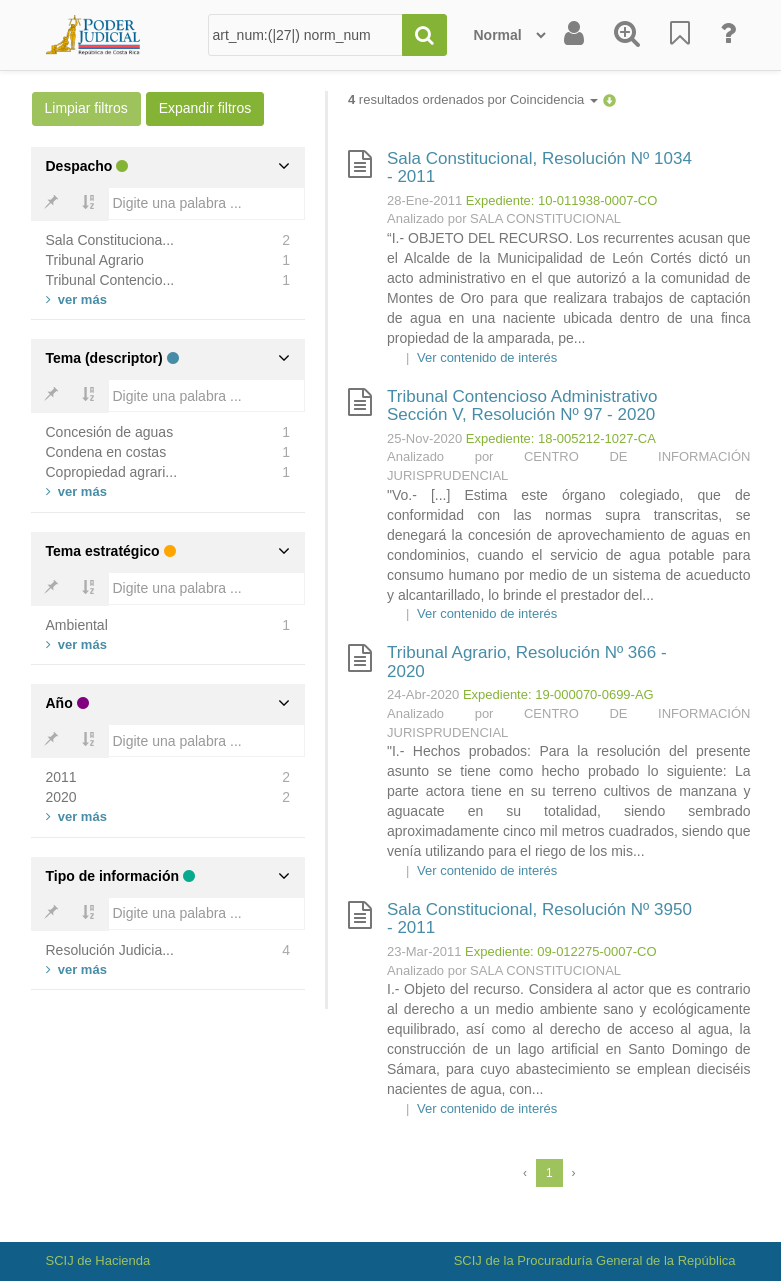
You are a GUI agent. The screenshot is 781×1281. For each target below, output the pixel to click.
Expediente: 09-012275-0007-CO (561, 951)
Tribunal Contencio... (110, 280)
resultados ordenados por (473, 99)
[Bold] (51, 204)
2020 (61, 797)
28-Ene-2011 (424, 200)
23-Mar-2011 (424, 951)
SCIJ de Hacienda (98, 1260)
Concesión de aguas (110, 432)
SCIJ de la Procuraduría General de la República (595, 1260)
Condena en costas (106, 452)
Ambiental (77, 625)
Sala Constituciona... (110, 240)
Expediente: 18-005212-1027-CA (561, 438)
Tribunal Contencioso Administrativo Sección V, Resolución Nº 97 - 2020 (522, 406)
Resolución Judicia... (110, 950)
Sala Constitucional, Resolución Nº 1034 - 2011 (539, 168)
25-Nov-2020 (424, 438)
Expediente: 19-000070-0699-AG (558, 694)
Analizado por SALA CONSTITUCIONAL (504, 218)
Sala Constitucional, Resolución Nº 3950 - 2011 (539, 919)
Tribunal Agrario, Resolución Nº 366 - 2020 (527, 662)
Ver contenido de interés (487, 357)
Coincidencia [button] (554, 99)
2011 (61, 777)
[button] (609, 99)
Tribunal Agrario (95, 260)
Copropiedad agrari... (112, 472)
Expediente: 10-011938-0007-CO (562, 200)
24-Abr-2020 (423, 694)
